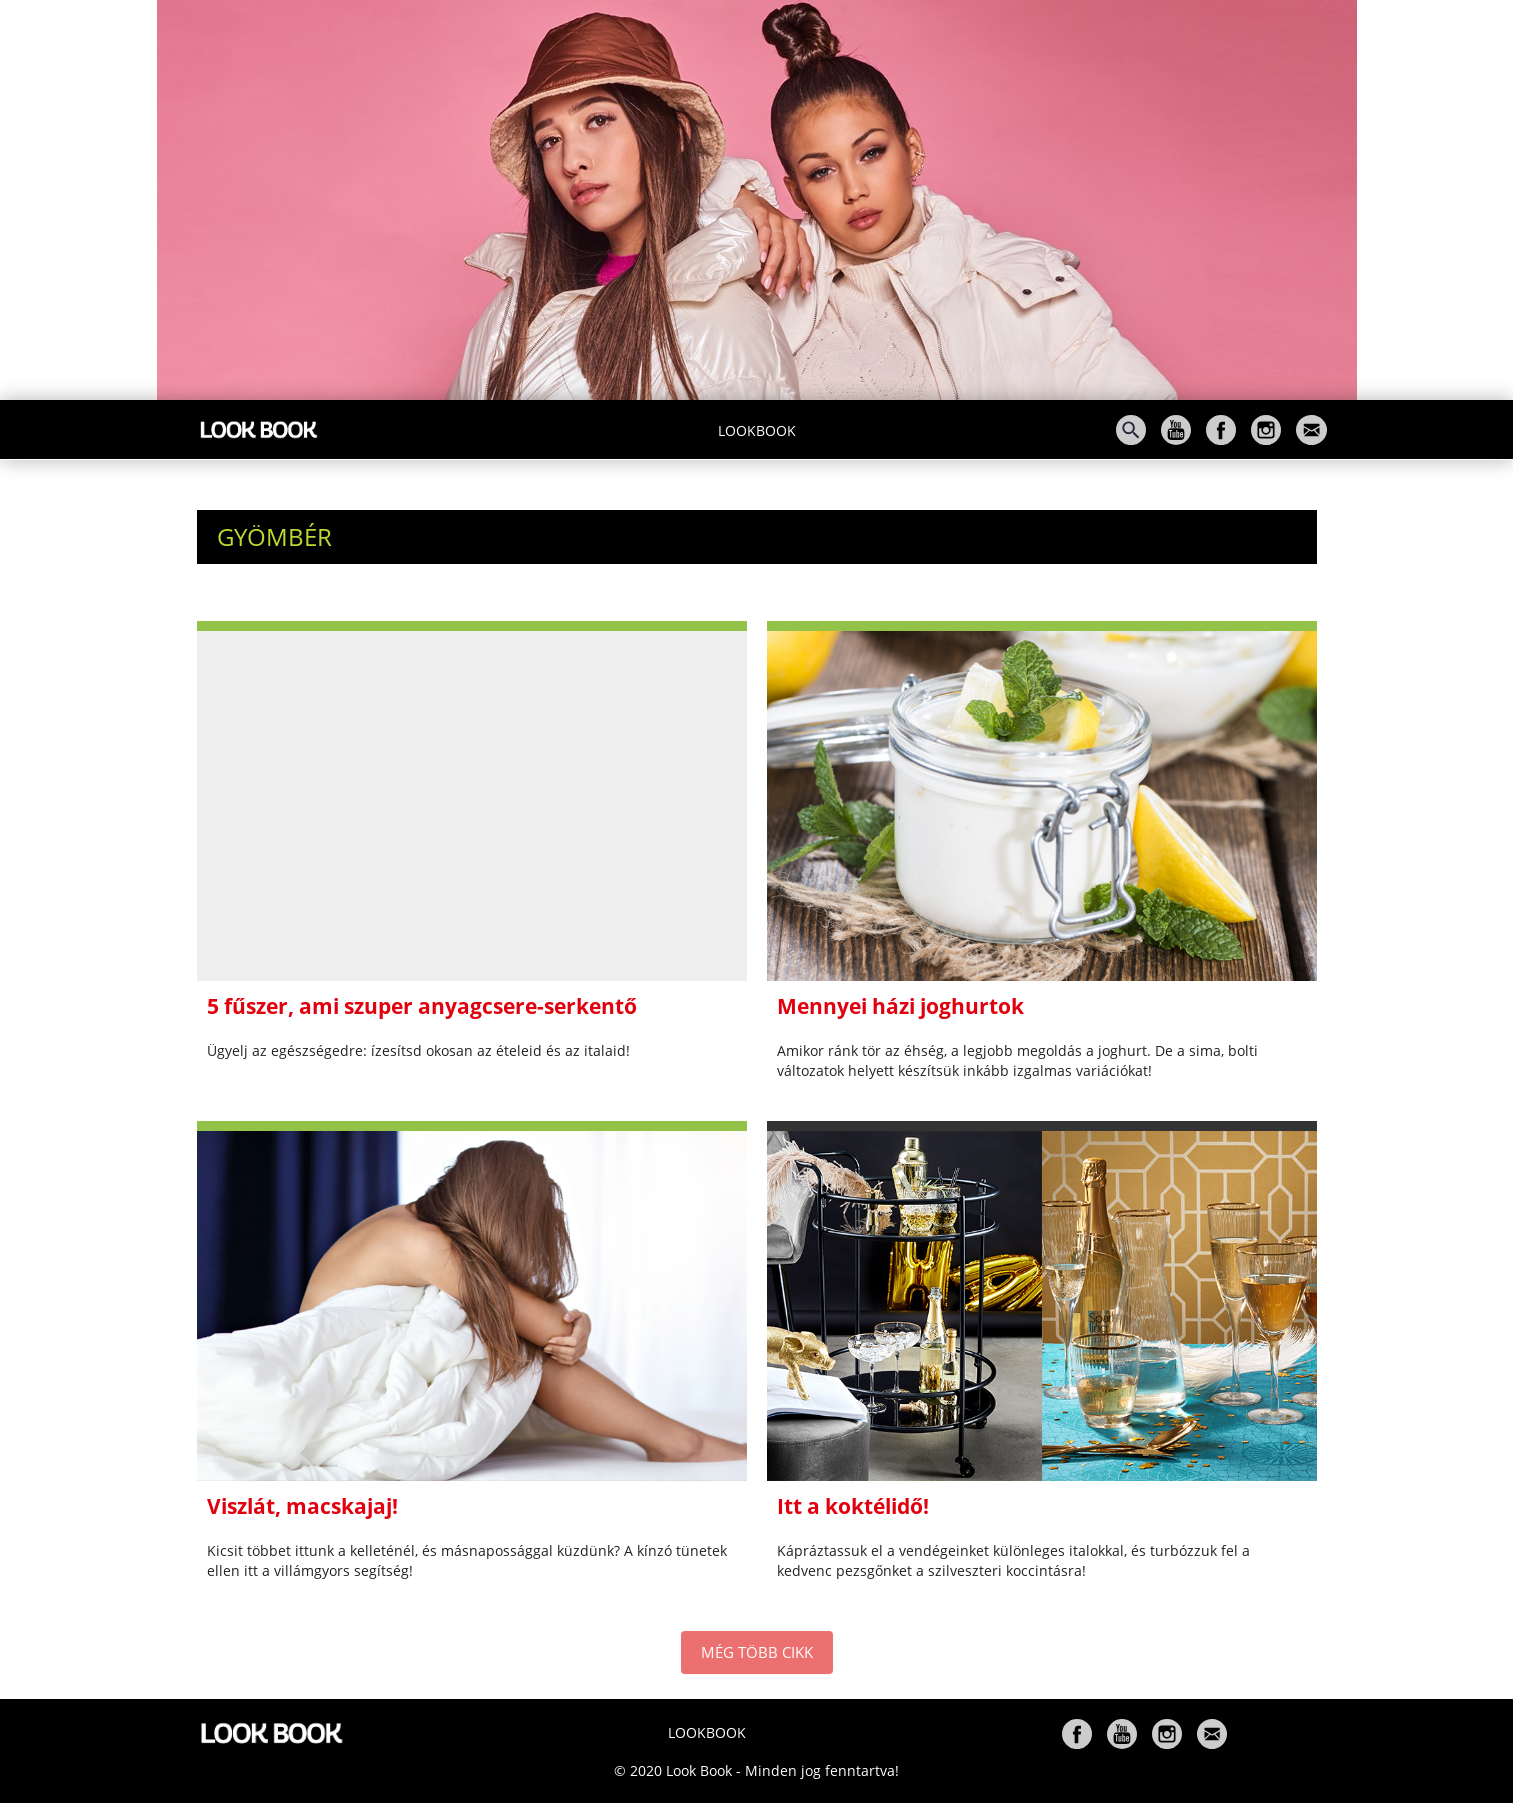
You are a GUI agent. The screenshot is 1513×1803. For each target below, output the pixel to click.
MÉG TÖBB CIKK (757, 1652)
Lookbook (757, 430)
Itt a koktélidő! (853, 1506)
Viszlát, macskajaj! (302, 1506)
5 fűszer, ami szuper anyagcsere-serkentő (422, 1006)
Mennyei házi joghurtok (900, 1006)
